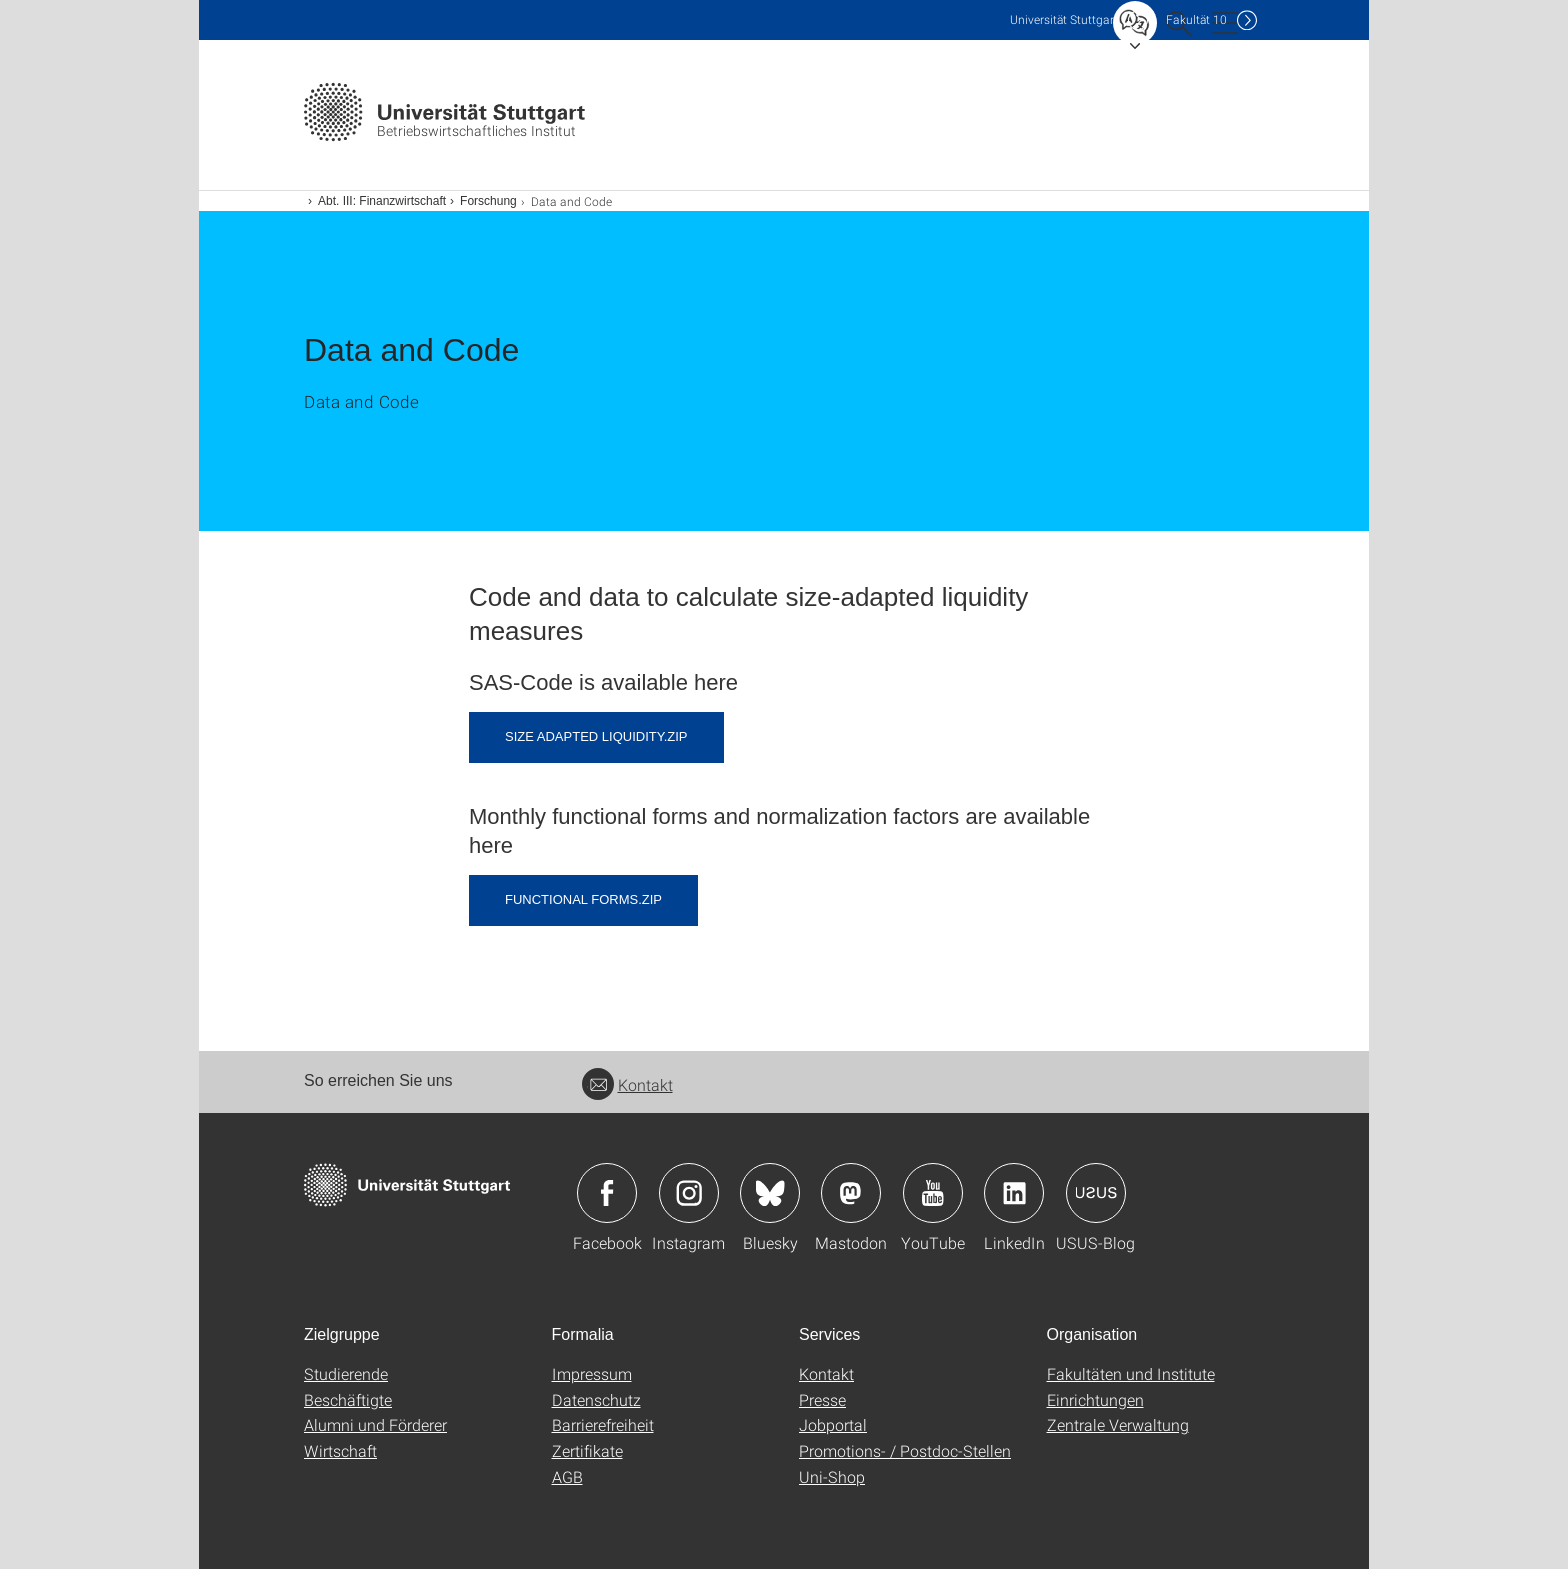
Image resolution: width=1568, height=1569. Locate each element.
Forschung (488, 201)
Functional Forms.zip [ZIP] (583, 899)
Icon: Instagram (689, 1193)
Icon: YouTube (933, 1193)
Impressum (592, 1373)
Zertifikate (587, 1450)
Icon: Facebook (607, 1193)
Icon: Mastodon (851, 1193)
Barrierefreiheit (603, 1424)
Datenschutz (596, 1399)
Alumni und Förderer (375, 1424)
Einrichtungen (1095, 1399)
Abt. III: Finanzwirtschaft (382, 201)
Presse (822, 1399)
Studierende (346, 1373)
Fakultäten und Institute (1131, 1373)
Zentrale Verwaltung (1118, 1424)
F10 (1196, 19)
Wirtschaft (340, 1450)
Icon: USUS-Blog (1096, 1193)
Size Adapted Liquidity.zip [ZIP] (596, 736)
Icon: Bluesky (770, 1193)
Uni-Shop (832, 1476)
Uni (1064, 19)
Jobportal (833, 1424)
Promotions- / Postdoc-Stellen (905, 1450)
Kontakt (627, 1084)
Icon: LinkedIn (1014, 1193)
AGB (567, 1476)
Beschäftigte (348, 1399)
